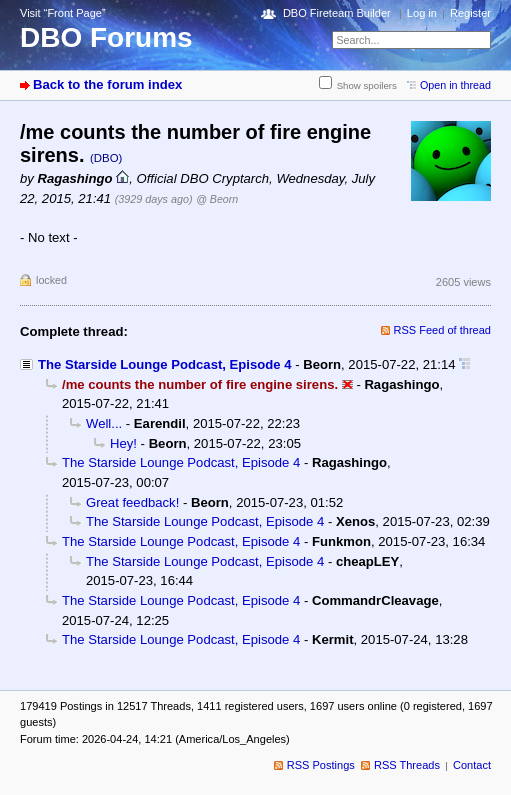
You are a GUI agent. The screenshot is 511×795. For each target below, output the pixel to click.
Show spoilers (367, 85)
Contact (472, 765)
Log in (422, 13)
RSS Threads (407, 765)
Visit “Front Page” (63, 13)
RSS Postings (321, 765)
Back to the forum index (107, 84)
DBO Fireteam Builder (337, 13)
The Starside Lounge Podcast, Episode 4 (165, 364)
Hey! (123, 443)
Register (470, 13)
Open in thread (455, 85)
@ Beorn (217, 199)
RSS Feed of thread (443, 330)
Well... (104, 423)
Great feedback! (132, 502)
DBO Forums (106, 37)
